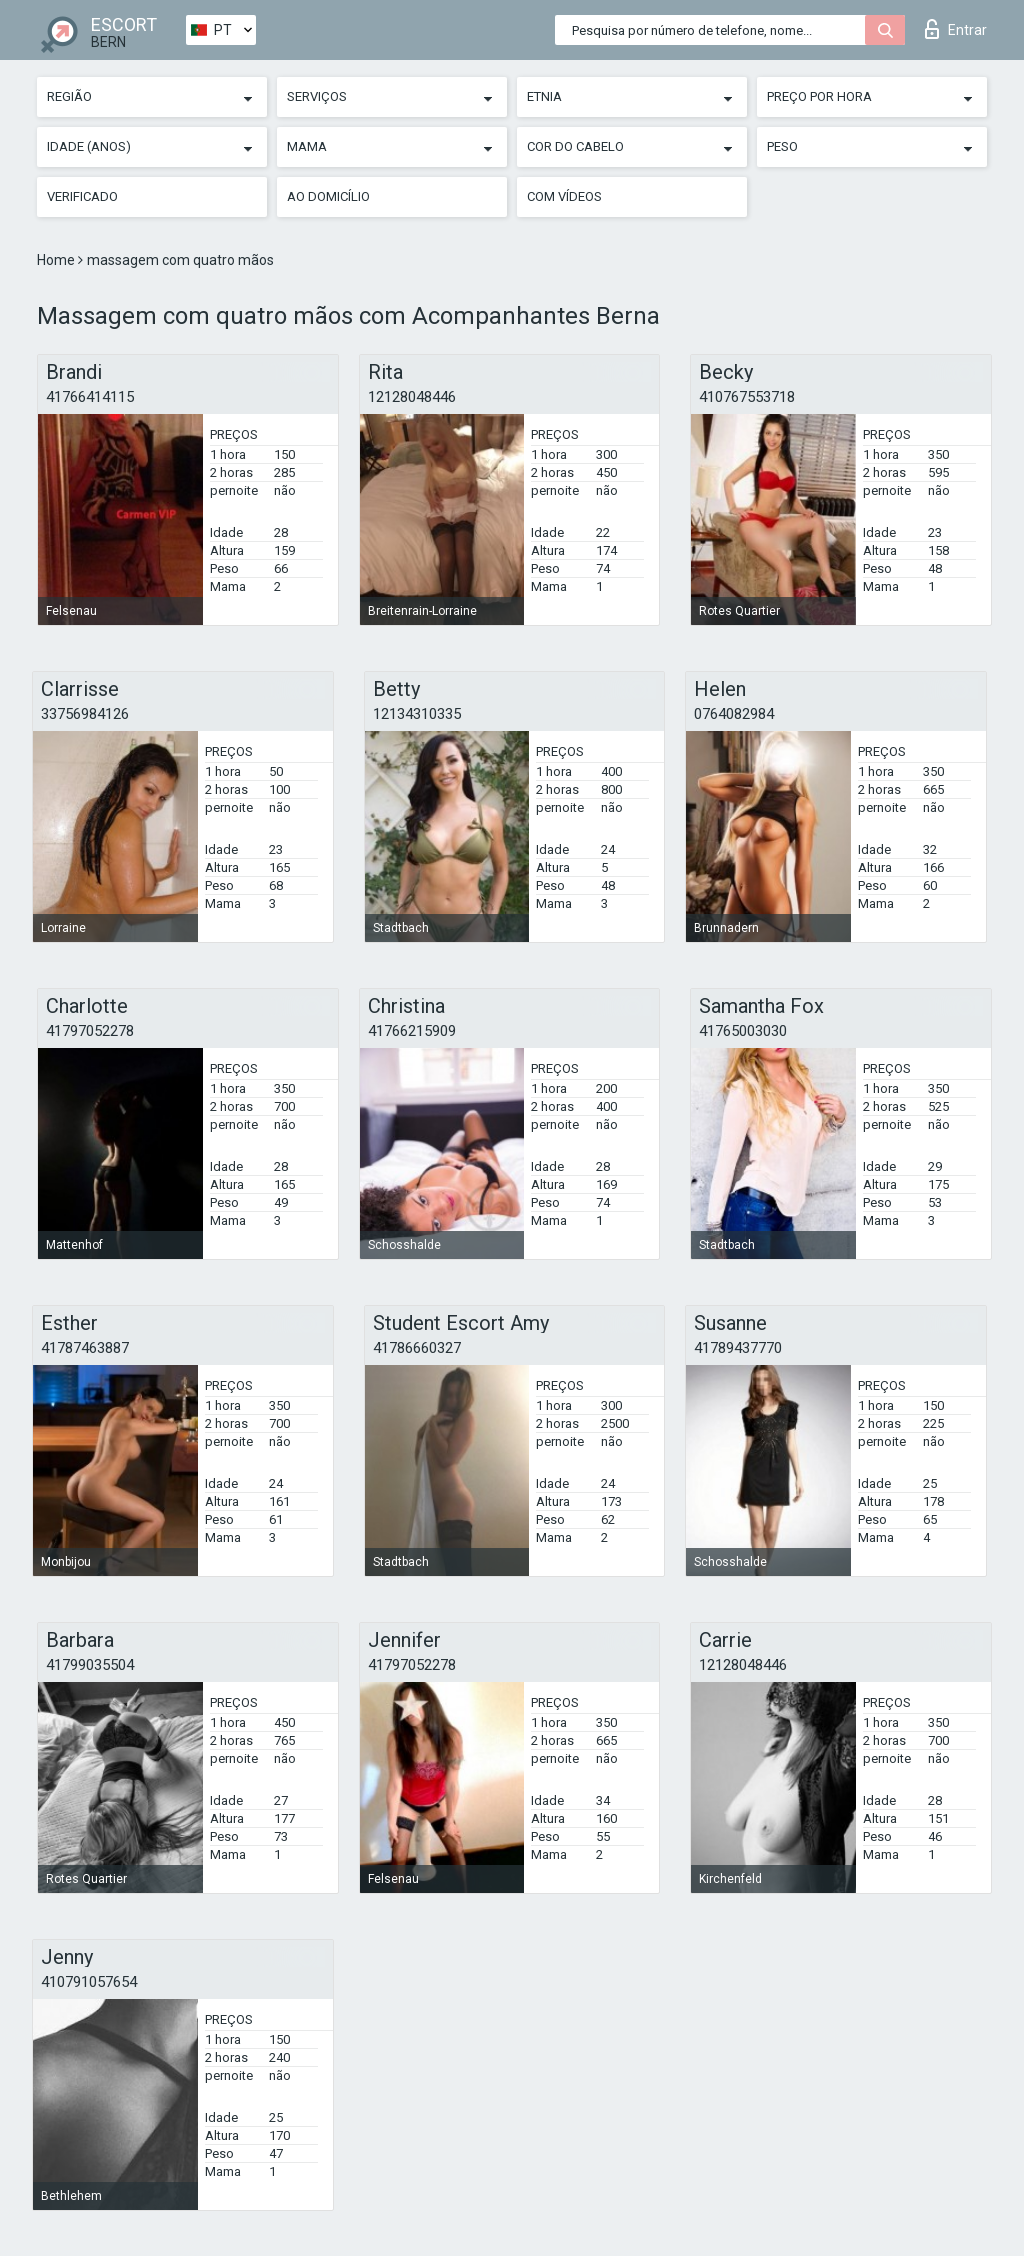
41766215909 (412, 1031)
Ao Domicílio (328, 196)
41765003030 (743, 1031)
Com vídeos (564, 196)
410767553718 (747, 397)
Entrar (956, 29)
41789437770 (738, 1348)
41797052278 (90, 1031)
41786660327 (417, 1348)
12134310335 (417, 714)
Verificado (82, 196)
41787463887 (85, 1348)
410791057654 (89, 1982)
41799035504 (90, 1665)
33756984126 (85, 714)
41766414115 (90, 397)
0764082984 (734, 714)
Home (57, 260)
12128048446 (412, 397)
